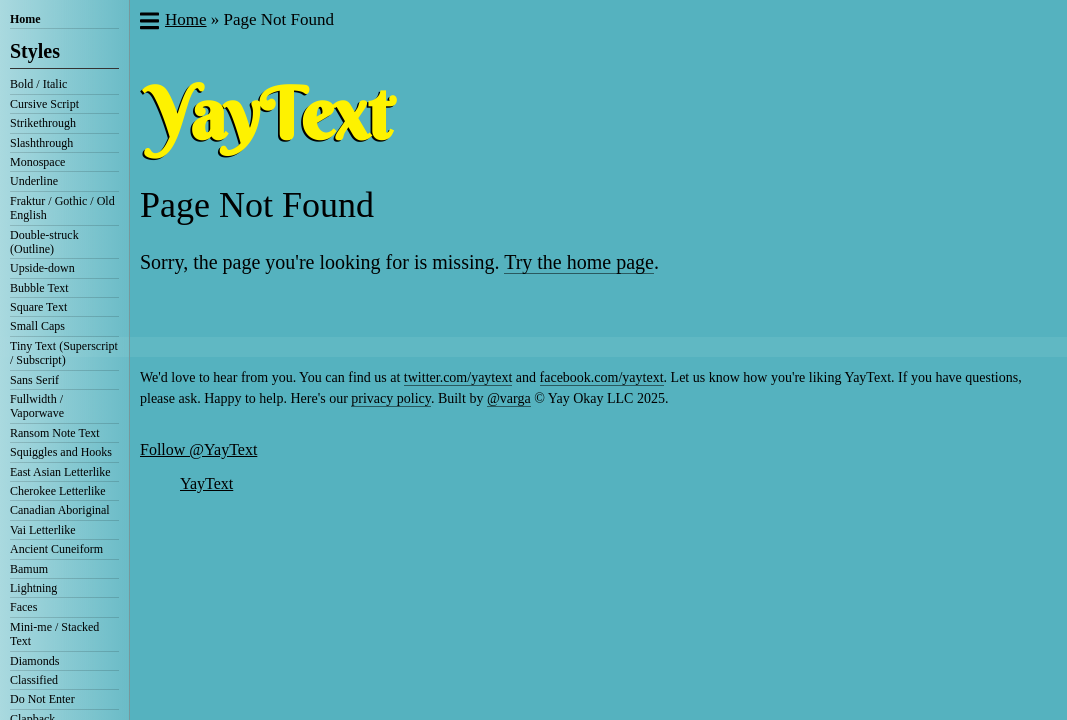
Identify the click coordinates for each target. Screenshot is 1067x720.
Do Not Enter (42, 699)
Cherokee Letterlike (58, 491)
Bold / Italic (38, 84)
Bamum (29, 569)
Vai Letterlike (43, 530)
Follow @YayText (198, 449)
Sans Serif (34, 380)
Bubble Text (39, 288)
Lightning (33, 588)
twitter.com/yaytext (458, 377)
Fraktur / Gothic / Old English (62, 208)
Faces (23, 607)
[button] (148, 23)
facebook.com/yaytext (602, 377)
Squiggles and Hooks (61, 452)
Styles (35, 51)
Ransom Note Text (55, 433)
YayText (206, 483)
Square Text (38, 307)
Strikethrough (43, 123)
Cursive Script (44, 104)
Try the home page (579, 262)
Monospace (37, 162)
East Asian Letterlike (60, 472)
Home (25, 19)
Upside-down (42, 268)
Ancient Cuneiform (56, 549)
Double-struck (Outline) (44, 242)
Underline (34, 181)
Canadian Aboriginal (60, 510)
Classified (34, 680)
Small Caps (37, 326)
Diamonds (34, 661)
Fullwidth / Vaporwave (37, 406)
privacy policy (391, 398)
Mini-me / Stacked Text (54, 634)
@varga (509, 398)
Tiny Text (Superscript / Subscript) (64, 353)
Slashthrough (41, 143)
